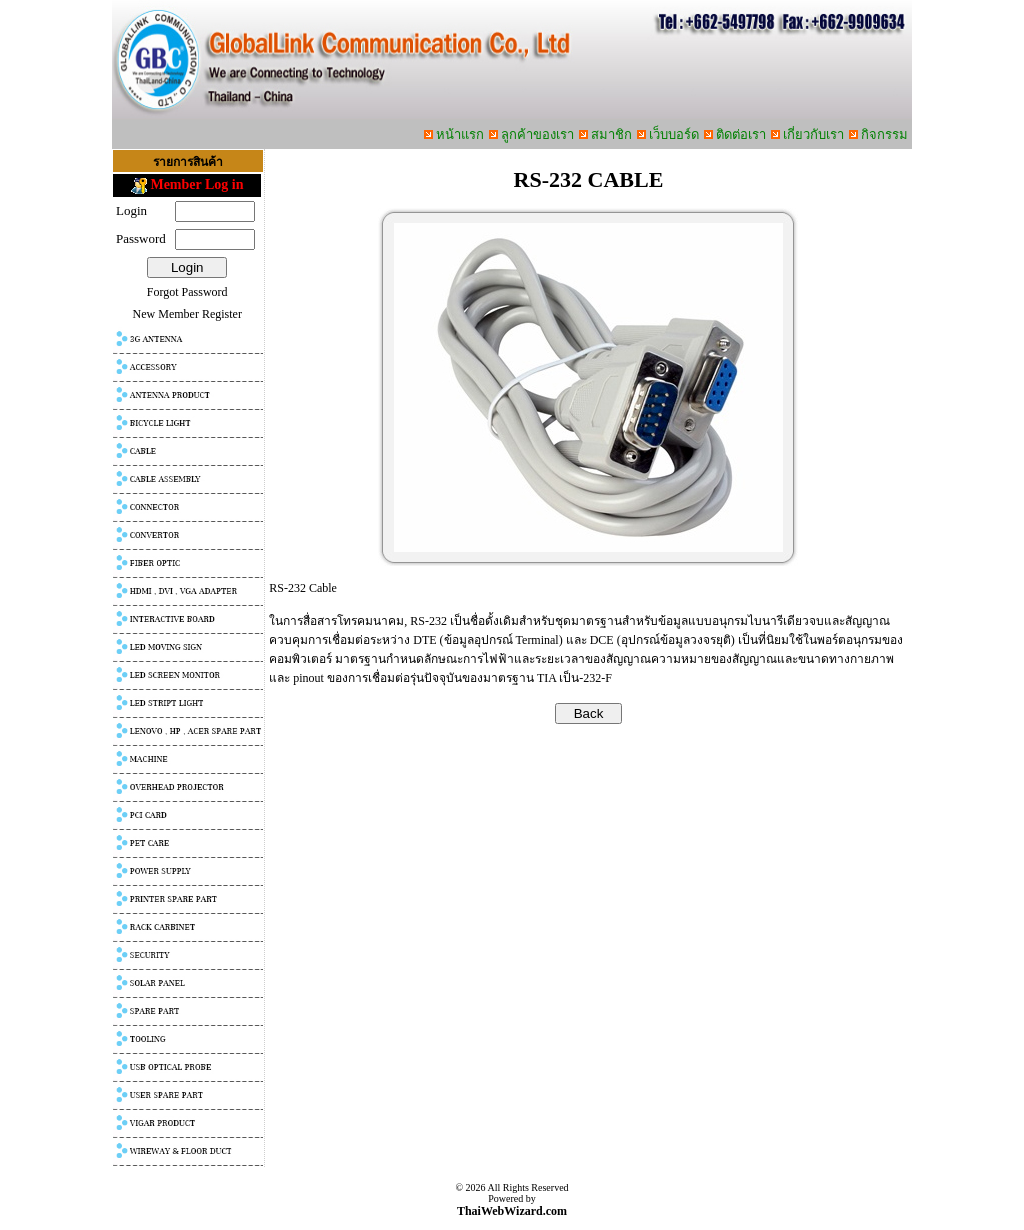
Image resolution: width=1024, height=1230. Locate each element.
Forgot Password (187, 292)
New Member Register (187, 314)
